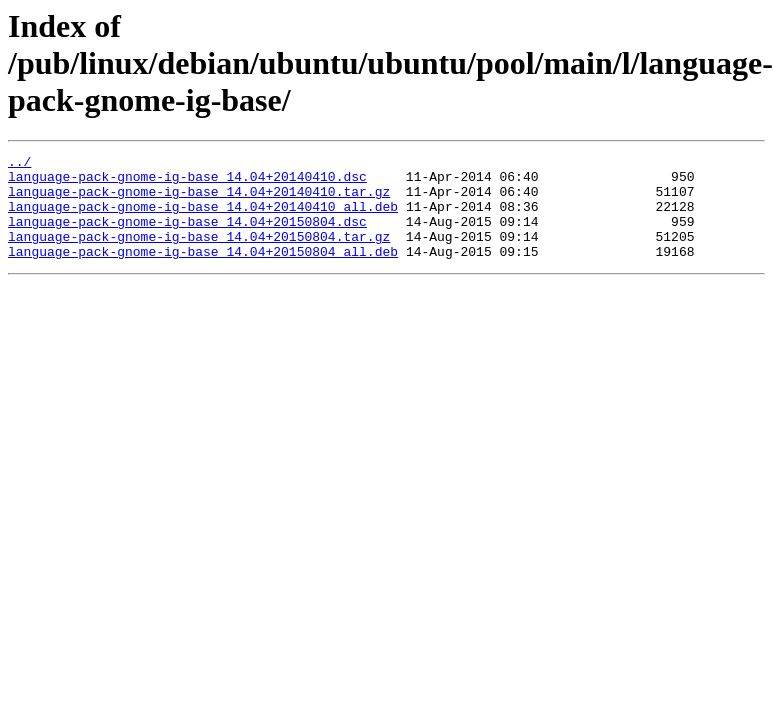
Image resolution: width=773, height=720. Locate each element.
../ (19, 164)
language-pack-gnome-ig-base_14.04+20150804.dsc (187, 236)
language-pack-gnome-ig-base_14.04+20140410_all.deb (203, 218)
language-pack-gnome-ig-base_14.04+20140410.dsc (187, 182)
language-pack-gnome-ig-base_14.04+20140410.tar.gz (199, 200)
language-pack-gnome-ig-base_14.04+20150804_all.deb (203, 272)
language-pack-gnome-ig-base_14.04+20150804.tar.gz (199, 254)
